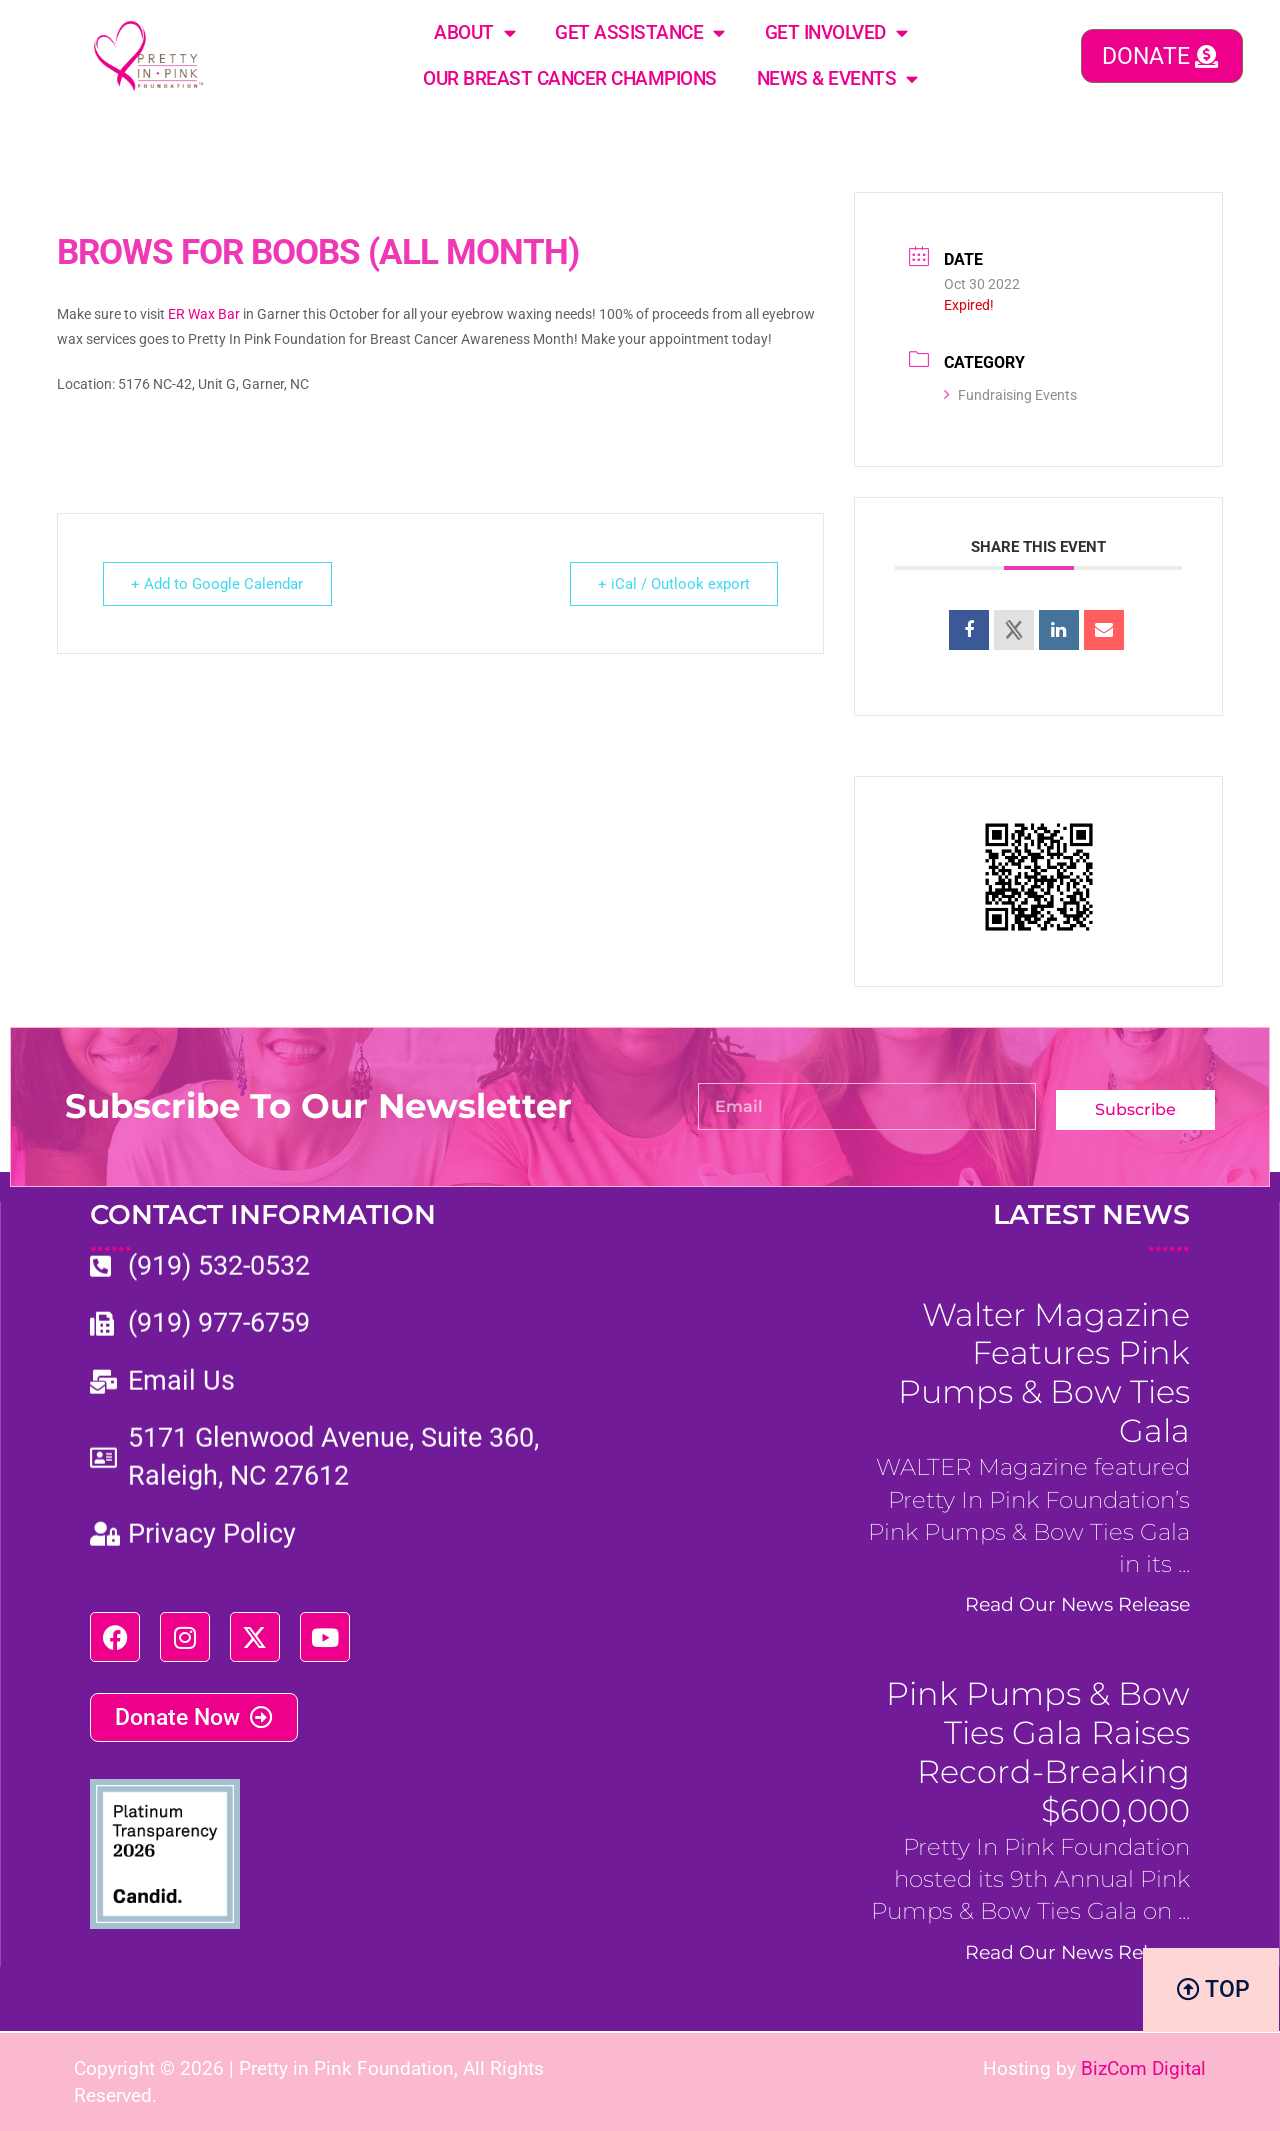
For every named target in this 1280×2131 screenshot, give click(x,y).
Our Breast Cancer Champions (570, 78)
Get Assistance (640, 32)
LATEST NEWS (1091, 1228)
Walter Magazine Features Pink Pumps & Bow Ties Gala (1044, 1373)
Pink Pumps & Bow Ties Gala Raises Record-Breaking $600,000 (1038, 1752)
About (474, 32)
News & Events (837, 78)
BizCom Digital (1143, 2066)
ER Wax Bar (204, 314)
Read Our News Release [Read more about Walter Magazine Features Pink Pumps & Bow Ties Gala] (1077, 1604)
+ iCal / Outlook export (673, 584)
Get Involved (836, 32)
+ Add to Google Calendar (218, 584)
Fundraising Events (1010, 395)
